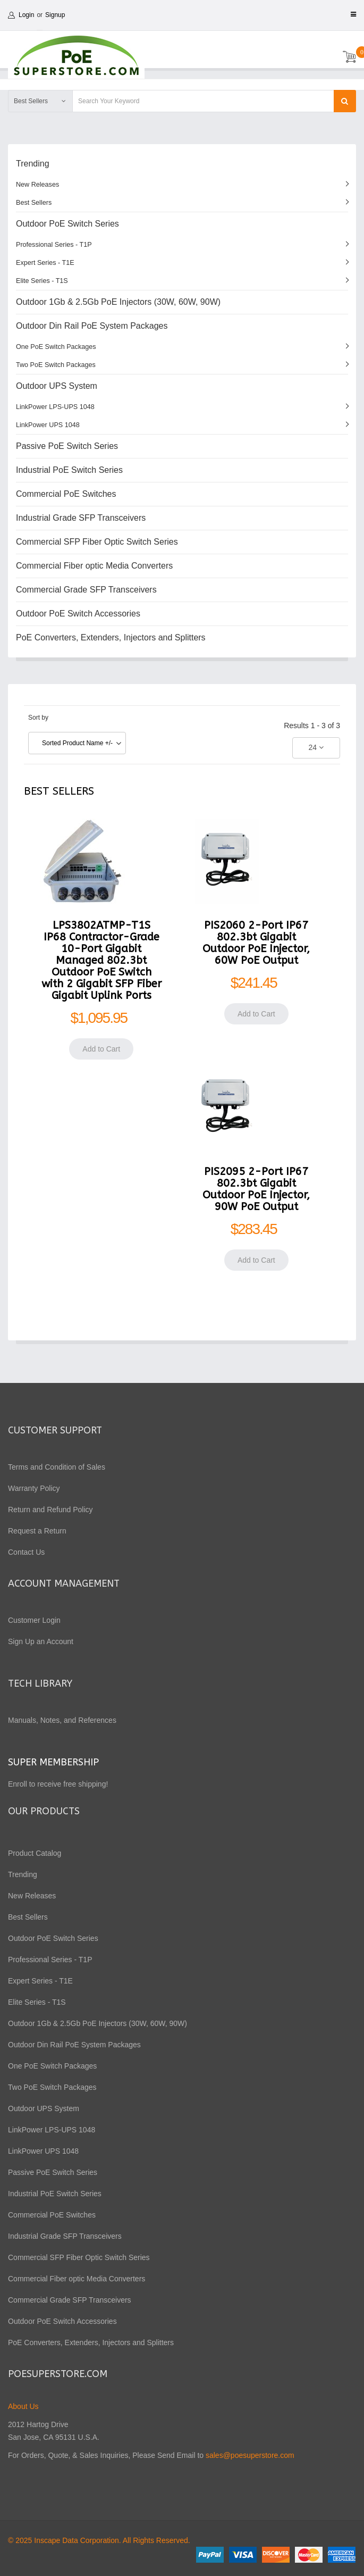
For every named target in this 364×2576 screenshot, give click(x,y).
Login (26, 15)
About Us (23, 2406)
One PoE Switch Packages (56, 347)
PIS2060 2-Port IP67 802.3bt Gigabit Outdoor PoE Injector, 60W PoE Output (256, 942)
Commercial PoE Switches (66, 493)
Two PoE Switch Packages (56, 365)
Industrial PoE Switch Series (69, 469)
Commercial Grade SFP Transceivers (86, 589)
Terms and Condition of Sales (56, 1467)
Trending (32, 163)
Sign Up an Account (40, 1641)
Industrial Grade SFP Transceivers (81, 517)
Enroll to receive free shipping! (59, 1784)
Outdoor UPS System (56, 385)
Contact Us (26, 1552)
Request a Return (37, 1531)
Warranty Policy (34, 1488)
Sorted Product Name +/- (77, 743)
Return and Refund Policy (50, 1509)
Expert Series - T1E (45, 262)
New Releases (37, 184)
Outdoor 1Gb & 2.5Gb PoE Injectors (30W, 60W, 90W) (118, 301)
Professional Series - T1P (54, 244)
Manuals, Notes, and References (62, 1720)
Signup (55, 15)
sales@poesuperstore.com (250, 2455)
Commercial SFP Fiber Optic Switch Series (97, 541)
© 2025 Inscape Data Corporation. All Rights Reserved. (99, 2540)
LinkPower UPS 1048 (48, 425)
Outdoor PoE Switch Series (67, 223)
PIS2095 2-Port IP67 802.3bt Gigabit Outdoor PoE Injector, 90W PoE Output (256, 1189)
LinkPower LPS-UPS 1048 (55, 407)
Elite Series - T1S (42, 281)
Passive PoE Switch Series (67, 446)
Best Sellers (34, 202)
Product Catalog (34, 1853)
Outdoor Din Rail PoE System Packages (91, 325)
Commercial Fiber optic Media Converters (94, 565)
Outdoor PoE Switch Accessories (78, 613)
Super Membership (53, 1762)
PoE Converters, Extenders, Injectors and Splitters (111, 637)
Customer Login (34, 1620)
